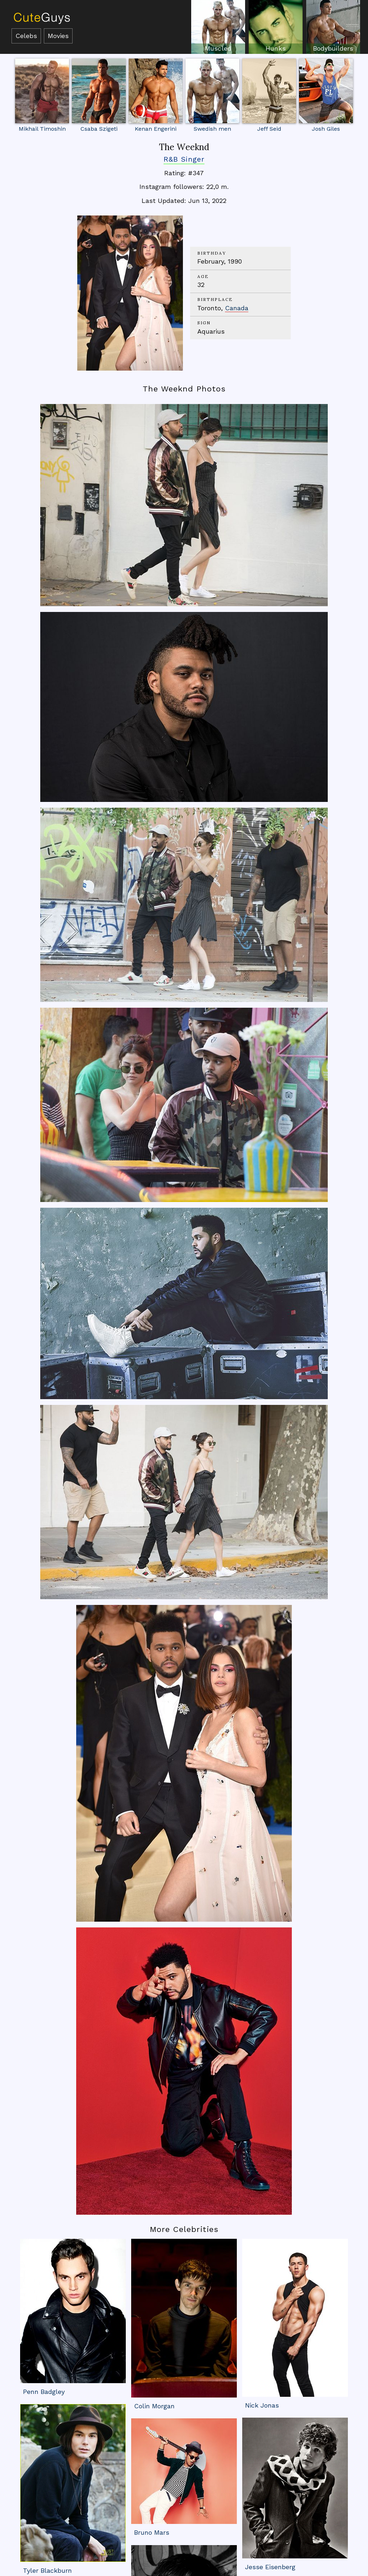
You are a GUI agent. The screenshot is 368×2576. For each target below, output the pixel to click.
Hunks (276, 48)
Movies (58, 36)
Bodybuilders (333, 48)
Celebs (26, 36)
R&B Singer (184, 159)
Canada (236, 308)
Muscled (218, 48)
